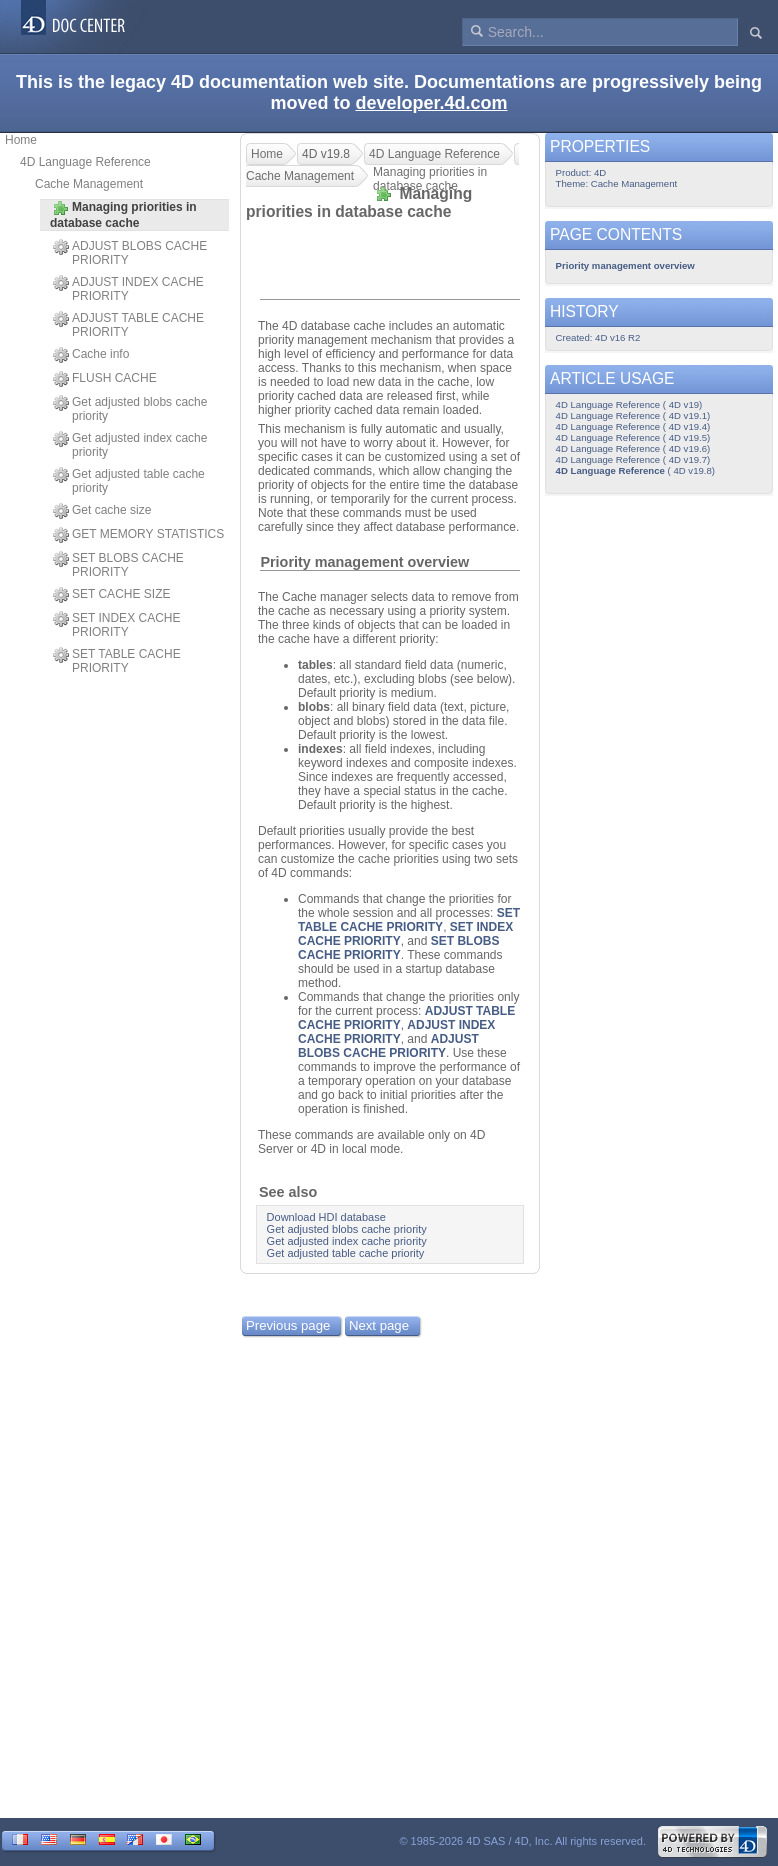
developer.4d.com (431, 103)
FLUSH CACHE (105, 379)
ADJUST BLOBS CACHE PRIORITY (130, 253)
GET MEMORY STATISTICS (138, 535)
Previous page (288, 1325)
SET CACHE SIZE (111, 595)
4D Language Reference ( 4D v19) (629, 404)
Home (21, 140)
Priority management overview (364, 562)
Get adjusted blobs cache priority (130, 409)
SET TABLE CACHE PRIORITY (117, 661)
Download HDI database (326, 1217)
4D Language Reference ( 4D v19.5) (633, 437)
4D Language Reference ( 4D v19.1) (633, 415)
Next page (379, 1325)
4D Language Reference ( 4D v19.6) (633, 448)
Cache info (91, 355)
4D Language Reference (85, 162)
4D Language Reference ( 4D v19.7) (633, 459)
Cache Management (89, 184)
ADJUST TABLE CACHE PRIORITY (128, 325)
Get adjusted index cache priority (130, 445)
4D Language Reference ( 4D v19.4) (633, 426)
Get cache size (102, 511)
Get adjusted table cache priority (129, 481)
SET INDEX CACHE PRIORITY (116, 625)
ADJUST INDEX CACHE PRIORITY (128, 289)
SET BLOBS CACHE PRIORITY (118, 565)
